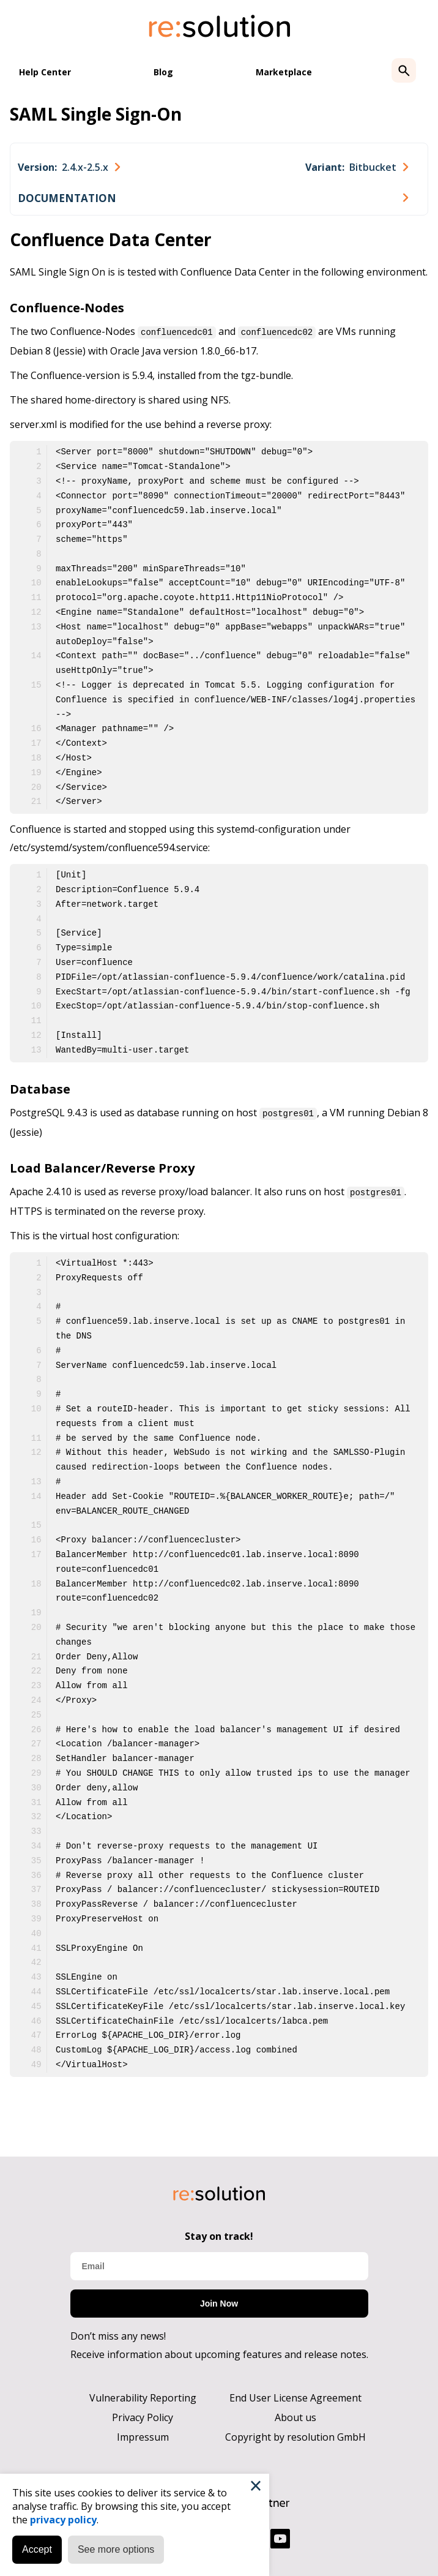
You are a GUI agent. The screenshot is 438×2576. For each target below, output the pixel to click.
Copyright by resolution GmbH (295, 2435)
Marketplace (284, 72)
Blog (163, 72)
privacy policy (63, 2519)
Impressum (143, 2435)
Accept (37, 2549)
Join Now (219, 2302)
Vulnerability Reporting (142, 2396)
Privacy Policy (142, 2415)
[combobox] (69, 167)
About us (295, 2415)
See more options (116, 2549)
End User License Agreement (295, 2396)
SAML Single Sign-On (96, 114)
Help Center (45, 72)
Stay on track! (219, 2234)
